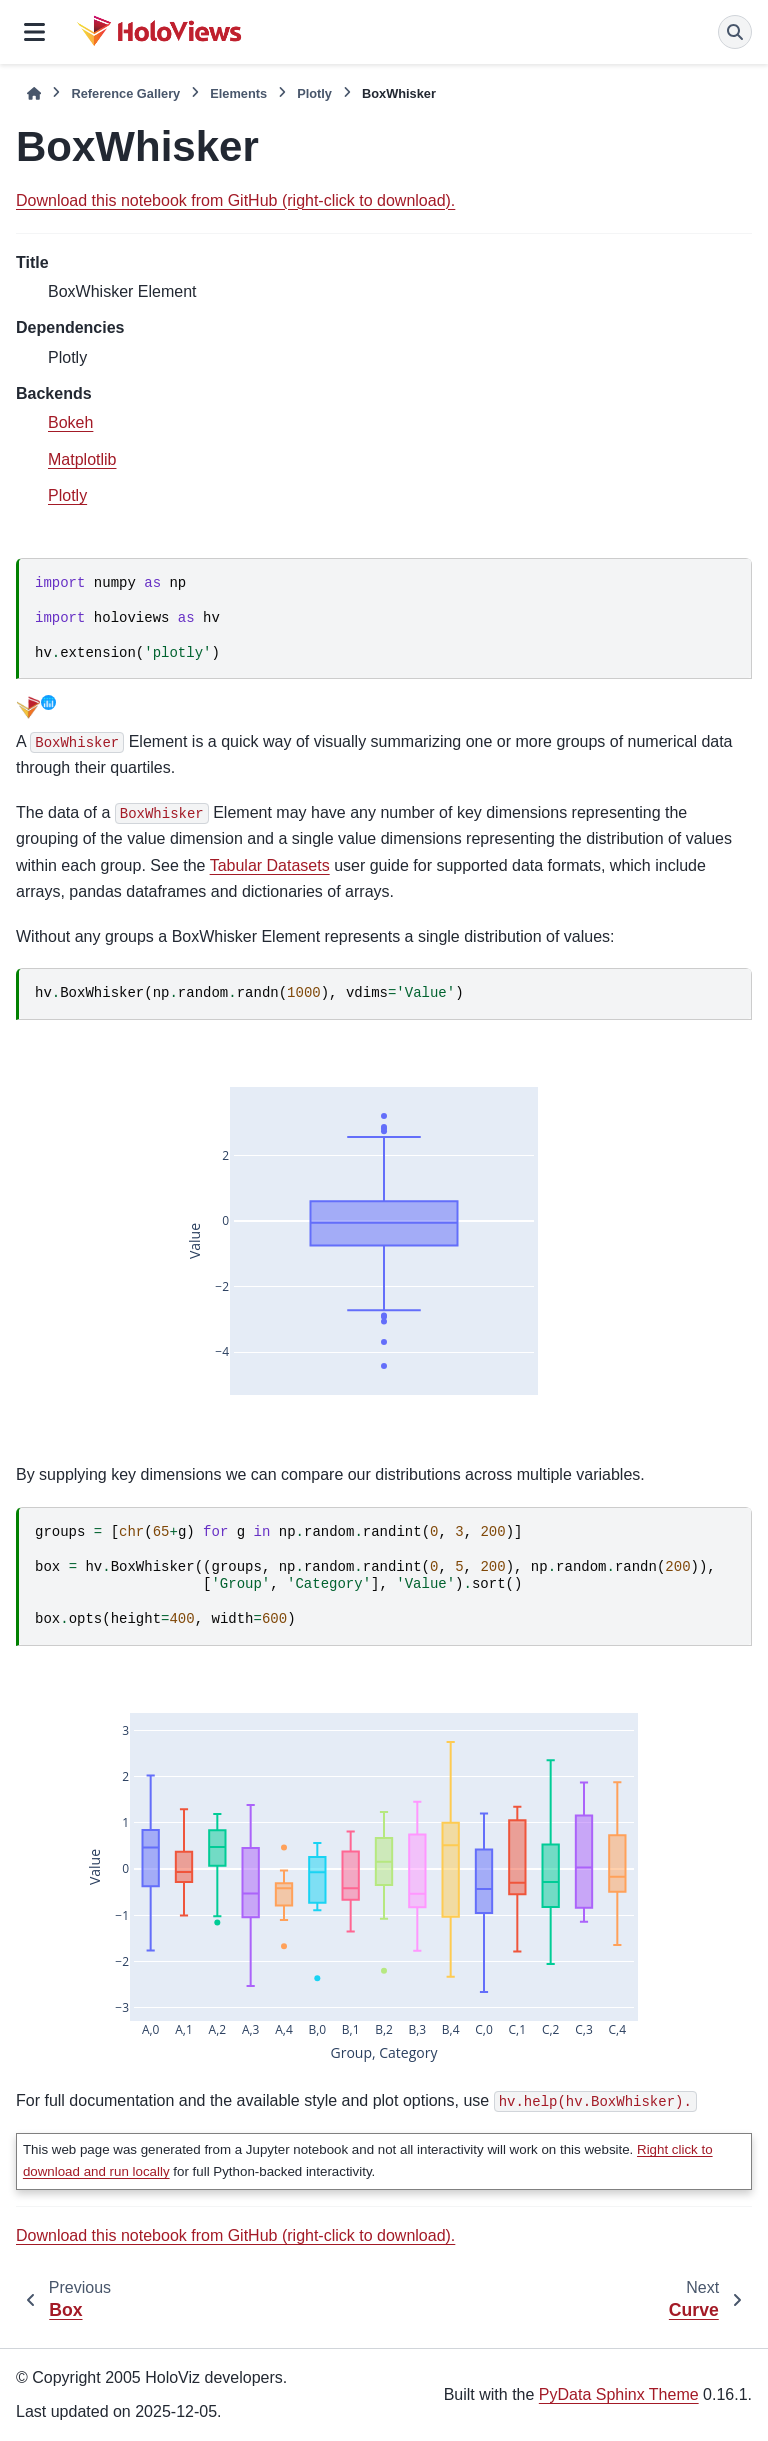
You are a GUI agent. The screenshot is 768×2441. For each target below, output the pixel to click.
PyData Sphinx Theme (619, 2394)
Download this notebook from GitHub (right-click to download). (235, 200)
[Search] (735, 32)
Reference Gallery (125, 93)
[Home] (34, 93)
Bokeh (70, 422)
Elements (238, 93)
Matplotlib (82, 459)
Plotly (314, 93)
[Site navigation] (34, 32)
